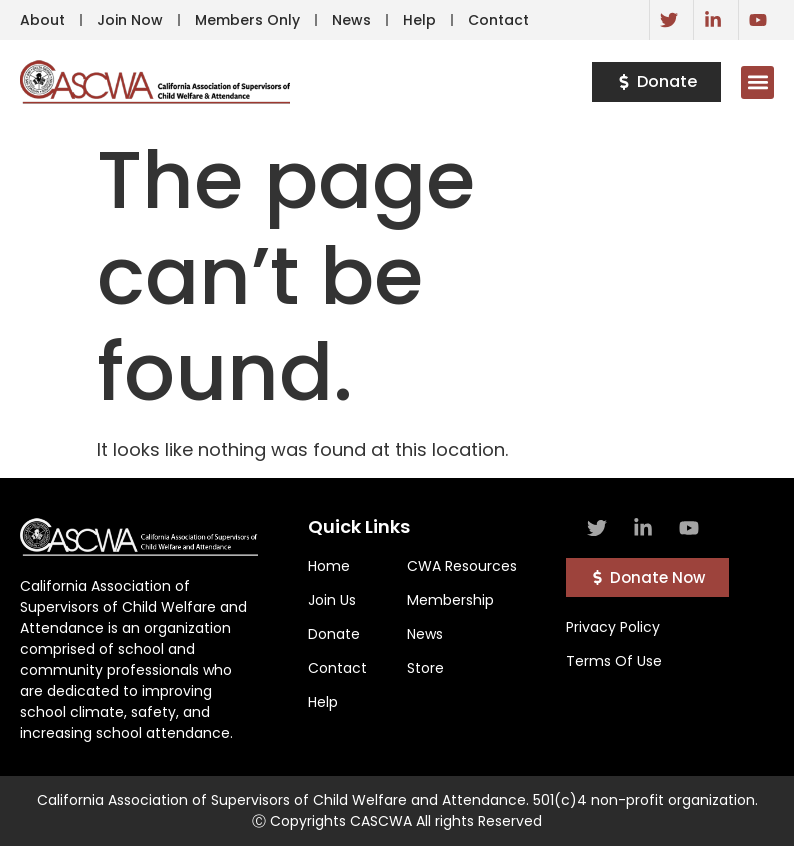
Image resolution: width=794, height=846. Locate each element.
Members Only (247, 20)
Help (419, 20)
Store (425, 668)
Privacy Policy (613, 627)
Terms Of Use (614, 661)
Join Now (130, 20)
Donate (334, 634)
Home (329, 566)
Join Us (332, 600)
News (351, 20)
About (42, 20)
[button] (757, 82)
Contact (498, 20)
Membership (450, 600)
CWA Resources (462, 566)
